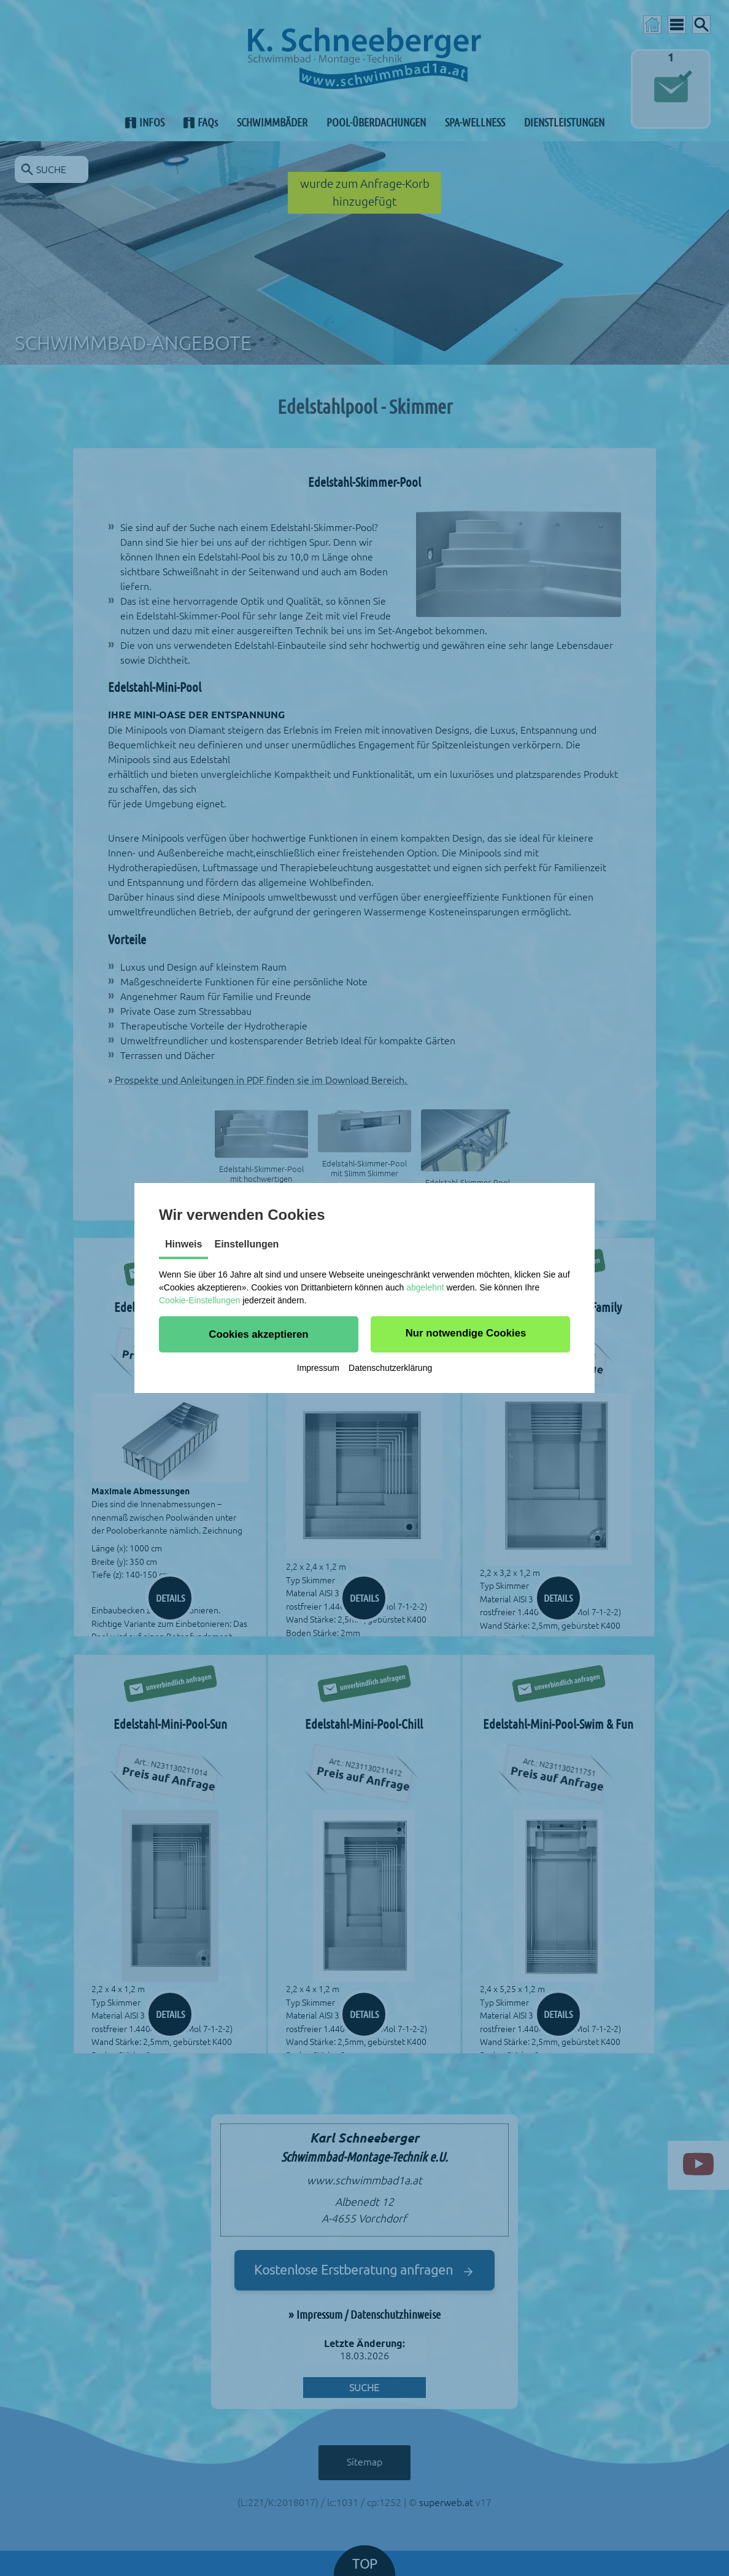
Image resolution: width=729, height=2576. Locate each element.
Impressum (318, 1368)
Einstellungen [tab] (246, 1244)
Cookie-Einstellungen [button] (199, 1300)
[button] (258, 1334)
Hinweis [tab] (183, 1244)
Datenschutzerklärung (390, 1368)
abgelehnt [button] (425, 1287)
